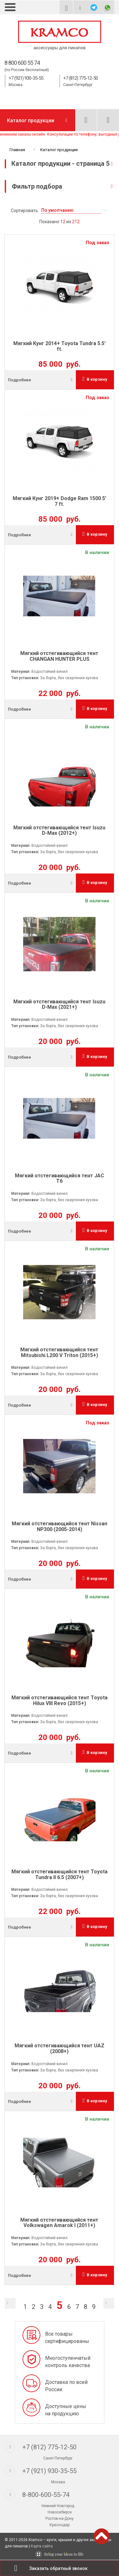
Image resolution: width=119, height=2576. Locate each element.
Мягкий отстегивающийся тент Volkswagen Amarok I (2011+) (59, 2222)
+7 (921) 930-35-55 (26, 78)
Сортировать (24, 210)
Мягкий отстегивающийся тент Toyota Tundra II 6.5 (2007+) (59, 1874)
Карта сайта (42, 2546)
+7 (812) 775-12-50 (80, 78)
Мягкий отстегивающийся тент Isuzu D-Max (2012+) (59, 830)
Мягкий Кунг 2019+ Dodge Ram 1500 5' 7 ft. (59, 501)
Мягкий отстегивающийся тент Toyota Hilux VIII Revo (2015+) (59, 1700)
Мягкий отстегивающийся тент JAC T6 (59, 1178)
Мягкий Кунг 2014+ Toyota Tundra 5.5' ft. (59, 346)
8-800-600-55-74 (45, 2495)
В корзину (95, 379)
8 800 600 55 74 (22, 62)
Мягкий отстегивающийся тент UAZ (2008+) (59, 2048)
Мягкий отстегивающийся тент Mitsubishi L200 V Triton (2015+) (59, 1352)
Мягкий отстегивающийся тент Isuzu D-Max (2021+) (59, 1004)
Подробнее (19, 380)
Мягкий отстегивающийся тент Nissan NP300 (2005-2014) (59, 1526)
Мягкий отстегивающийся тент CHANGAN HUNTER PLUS (59, 656)
